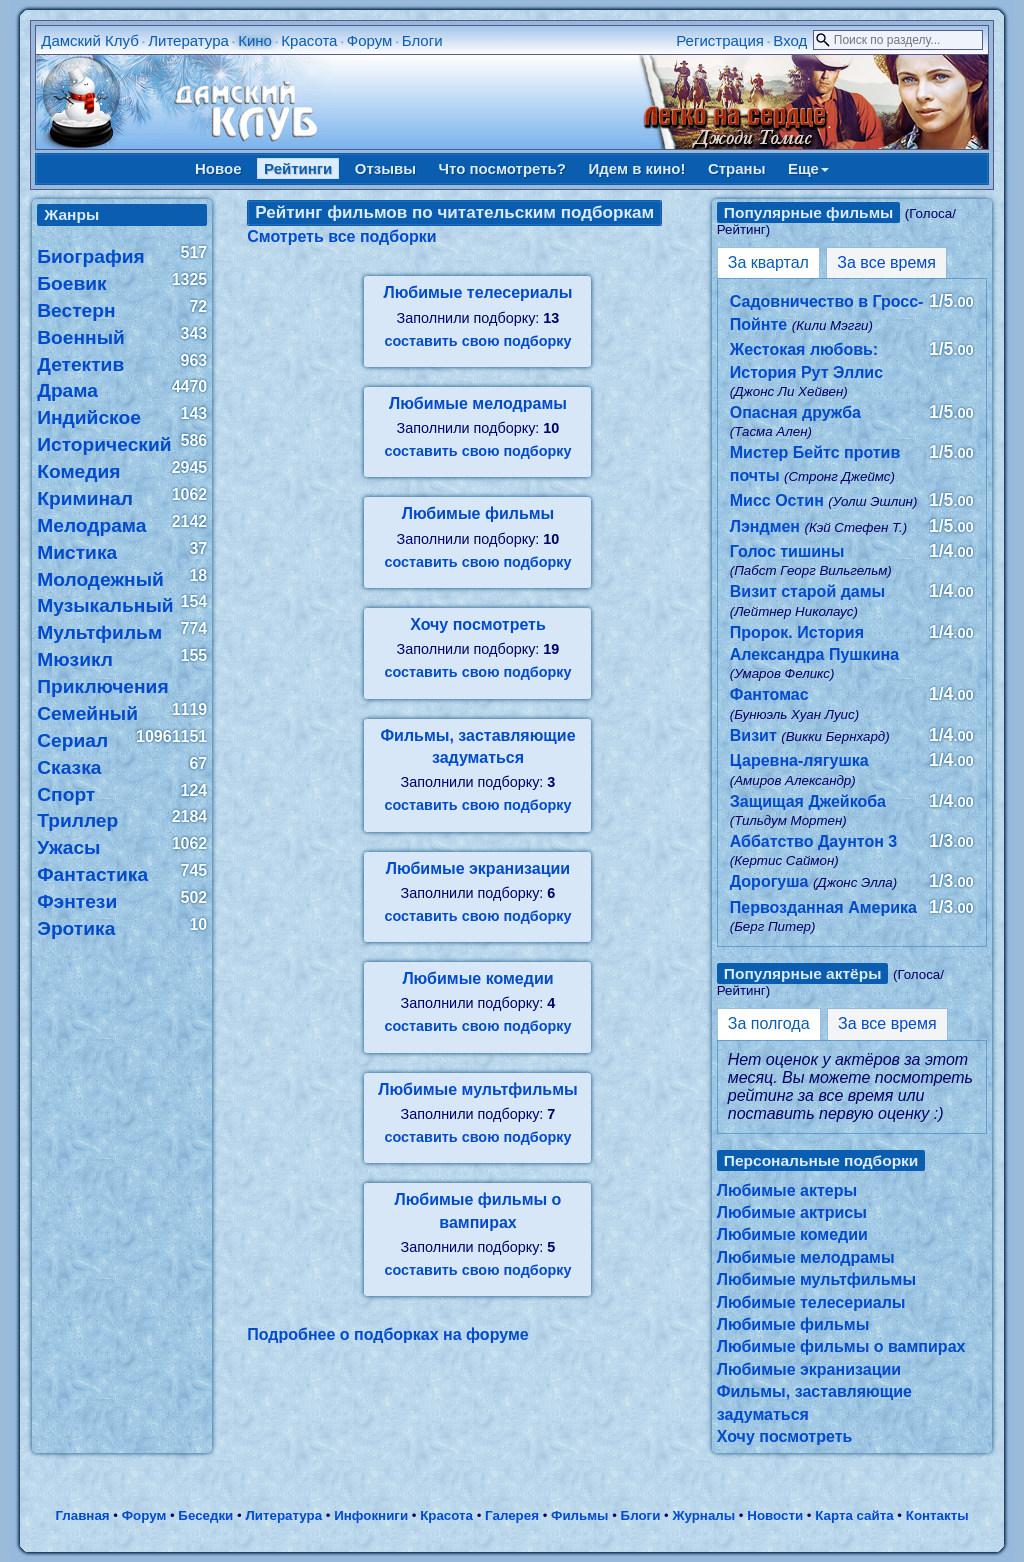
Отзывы (385, 168)
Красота (309, 40)
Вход (790, 40)
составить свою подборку (477, 341)
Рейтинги (298, 168)
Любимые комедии (477, 978)
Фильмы (579, 1515)
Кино (255, 40)
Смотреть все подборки (341, 236)
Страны (737, 168)
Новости (775, 1515)
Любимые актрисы (792, 1212)
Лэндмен (765, 526)
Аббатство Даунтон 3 (813, 841)
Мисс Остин (777, 500)
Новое (218, 168)
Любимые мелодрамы (478, 403)
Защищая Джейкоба (808, 801)
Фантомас (769, 694)
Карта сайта (854, 1515)
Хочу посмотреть (478, 624)
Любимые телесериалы (478, 292)
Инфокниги (371, 1515)
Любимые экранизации (478, 868)
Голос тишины (787, 551)
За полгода (769, 1023)
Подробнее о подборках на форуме (387, 1334)
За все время (886, 262)
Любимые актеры (787, 1190)
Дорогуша (769, 881)
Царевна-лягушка (799, 760)
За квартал (768, 262)
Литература (188, 40)
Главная (82, 1515)
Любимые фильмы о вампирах (841, 1346)
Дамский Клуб (90, 40)
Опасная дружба (795, 412)
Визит (753, 735)
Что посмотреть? (502, 168)
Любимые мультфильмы (477, 1089)
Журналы (703, 1515)
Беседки (205, 1515)
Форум (370, 40)
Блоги (422, 40)
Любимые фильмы (478, 513)
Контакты (937, 1515)
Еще (808, 168)
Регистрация (720, 40)
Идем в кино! (636, 168)
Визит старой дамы (807, 591)
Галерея (512, 1515)
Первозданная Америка (823, 907)
